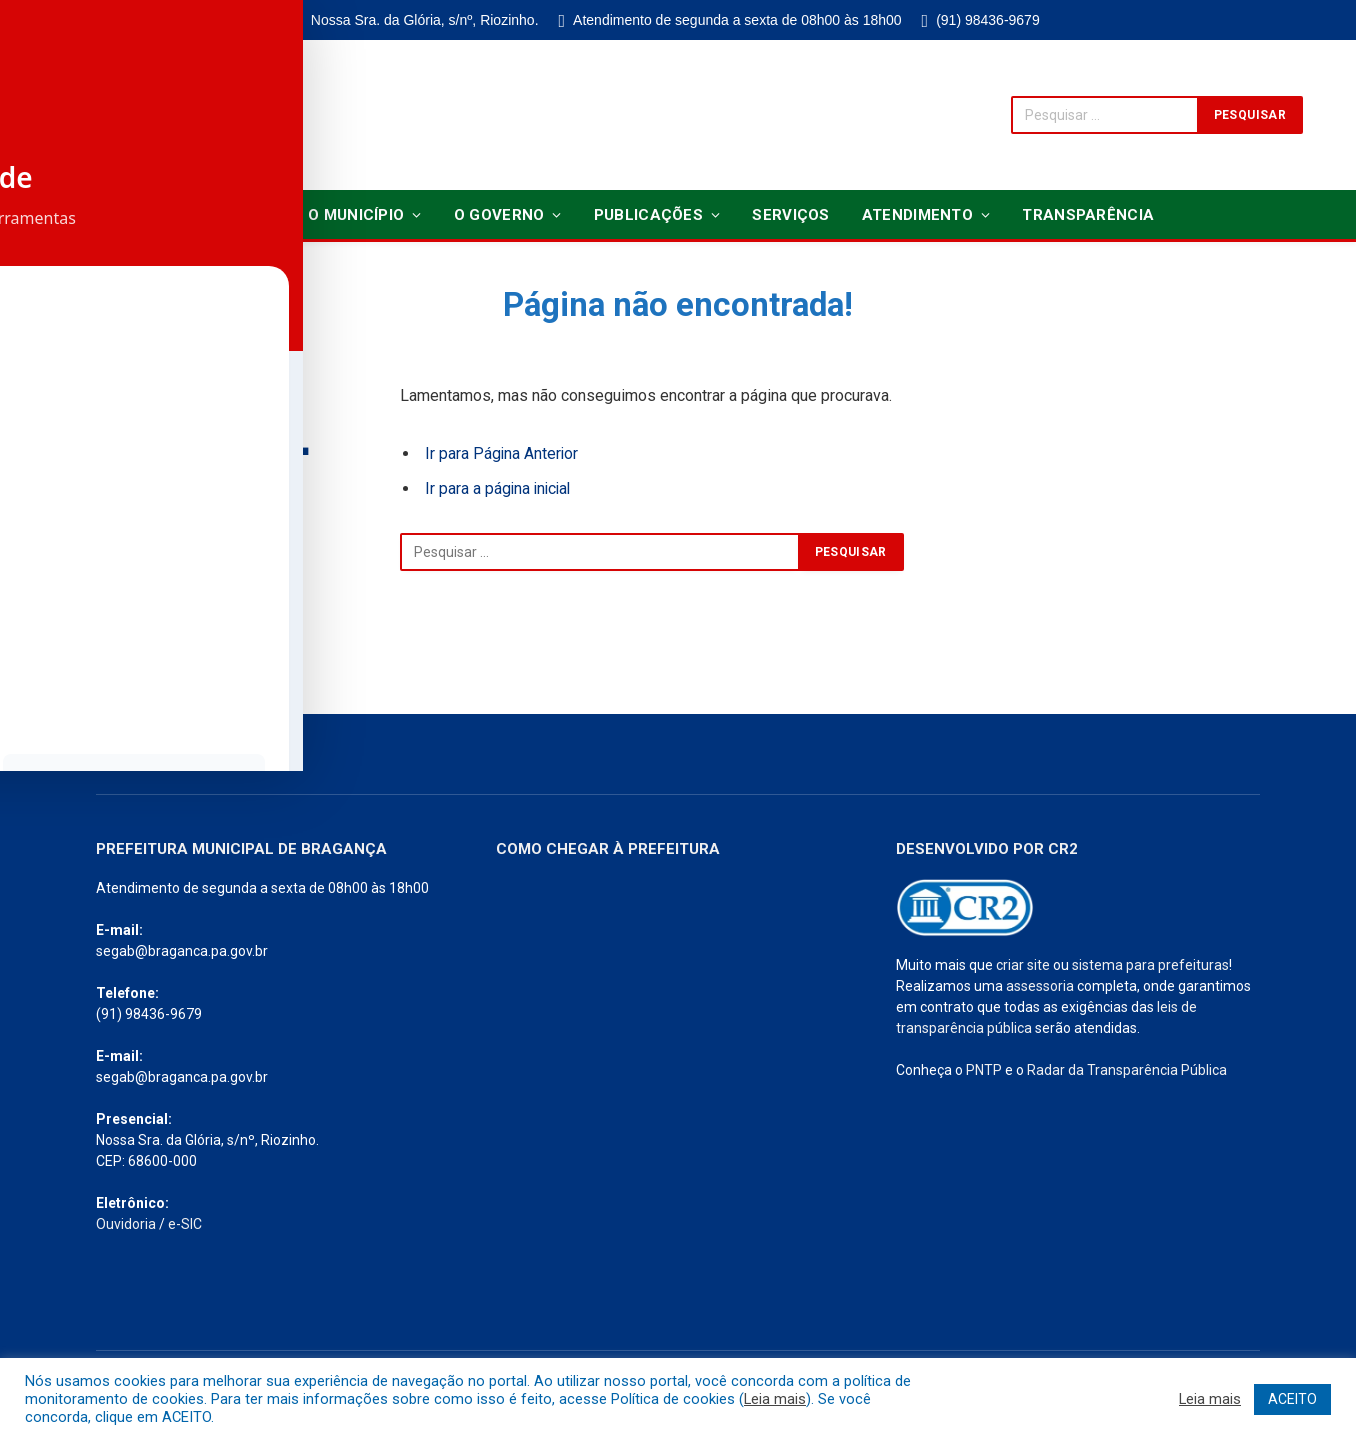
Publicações (648, 215)
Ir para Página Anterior (502, 453)
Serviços (790, 215)
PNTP (984, 1070)
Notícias (239, 215)
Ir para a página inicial (500, 488)
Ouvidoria (126, 1224)
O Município (356, 215)
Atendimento (917, 215)
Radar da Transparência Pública (1127, 1070)
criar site (1023, 965)
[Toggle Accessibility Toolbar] (41, 679)
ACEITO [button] (1292, 1399)
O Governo (499, 215)
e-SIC (185, 1224)
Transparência (1088, 215)
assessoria (1040, 986)
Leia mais (775, 1399)
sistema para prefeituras (1150, 965)
